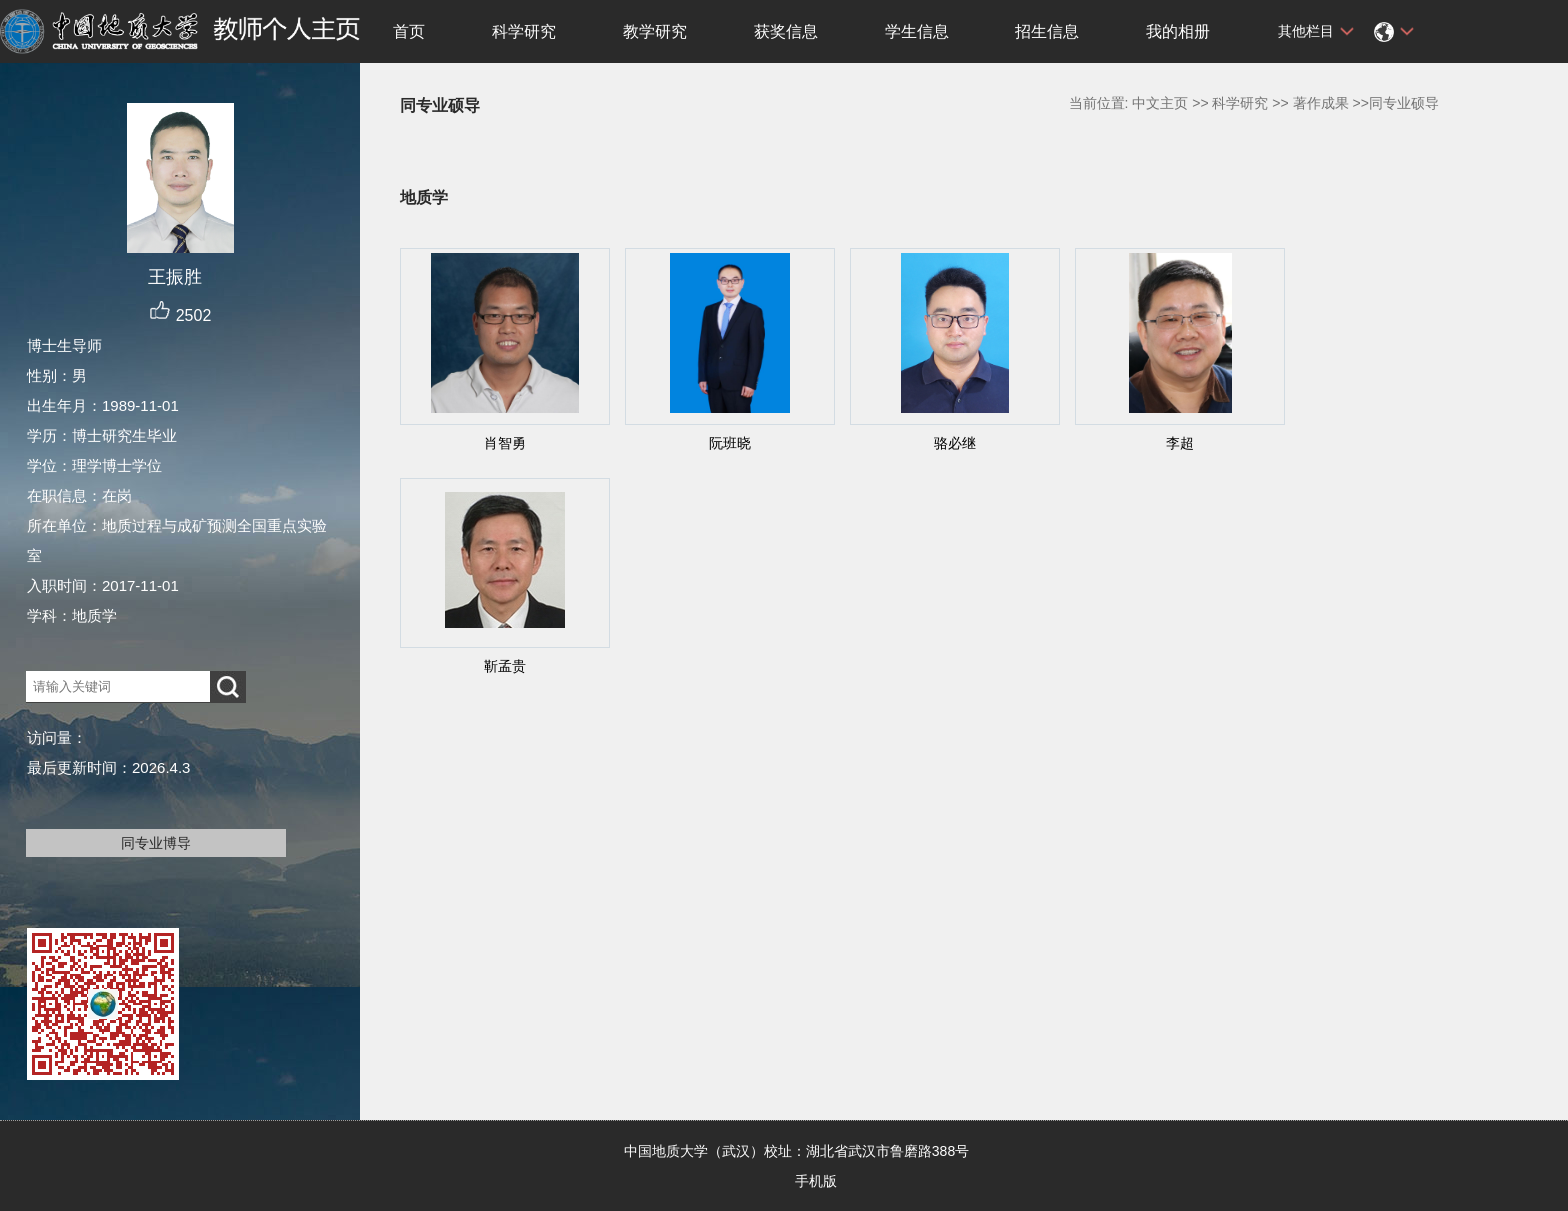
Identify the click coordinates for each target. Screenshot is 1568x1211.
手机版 (816, 1181)
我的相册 (1178, 31)
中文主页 (1160, 103)
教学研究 (655, 31)
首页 (409, 31)
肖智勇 (505, 443)
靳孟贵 (505, 666)
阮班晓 (730, 443)
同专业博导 (156, 843)
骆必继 (955, 443)
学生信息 (917, 31)
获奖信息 (786, 31)
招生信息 (1047, 31)
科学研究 (524, 31)
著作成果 (1321, 103)
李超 (1180, 443)
